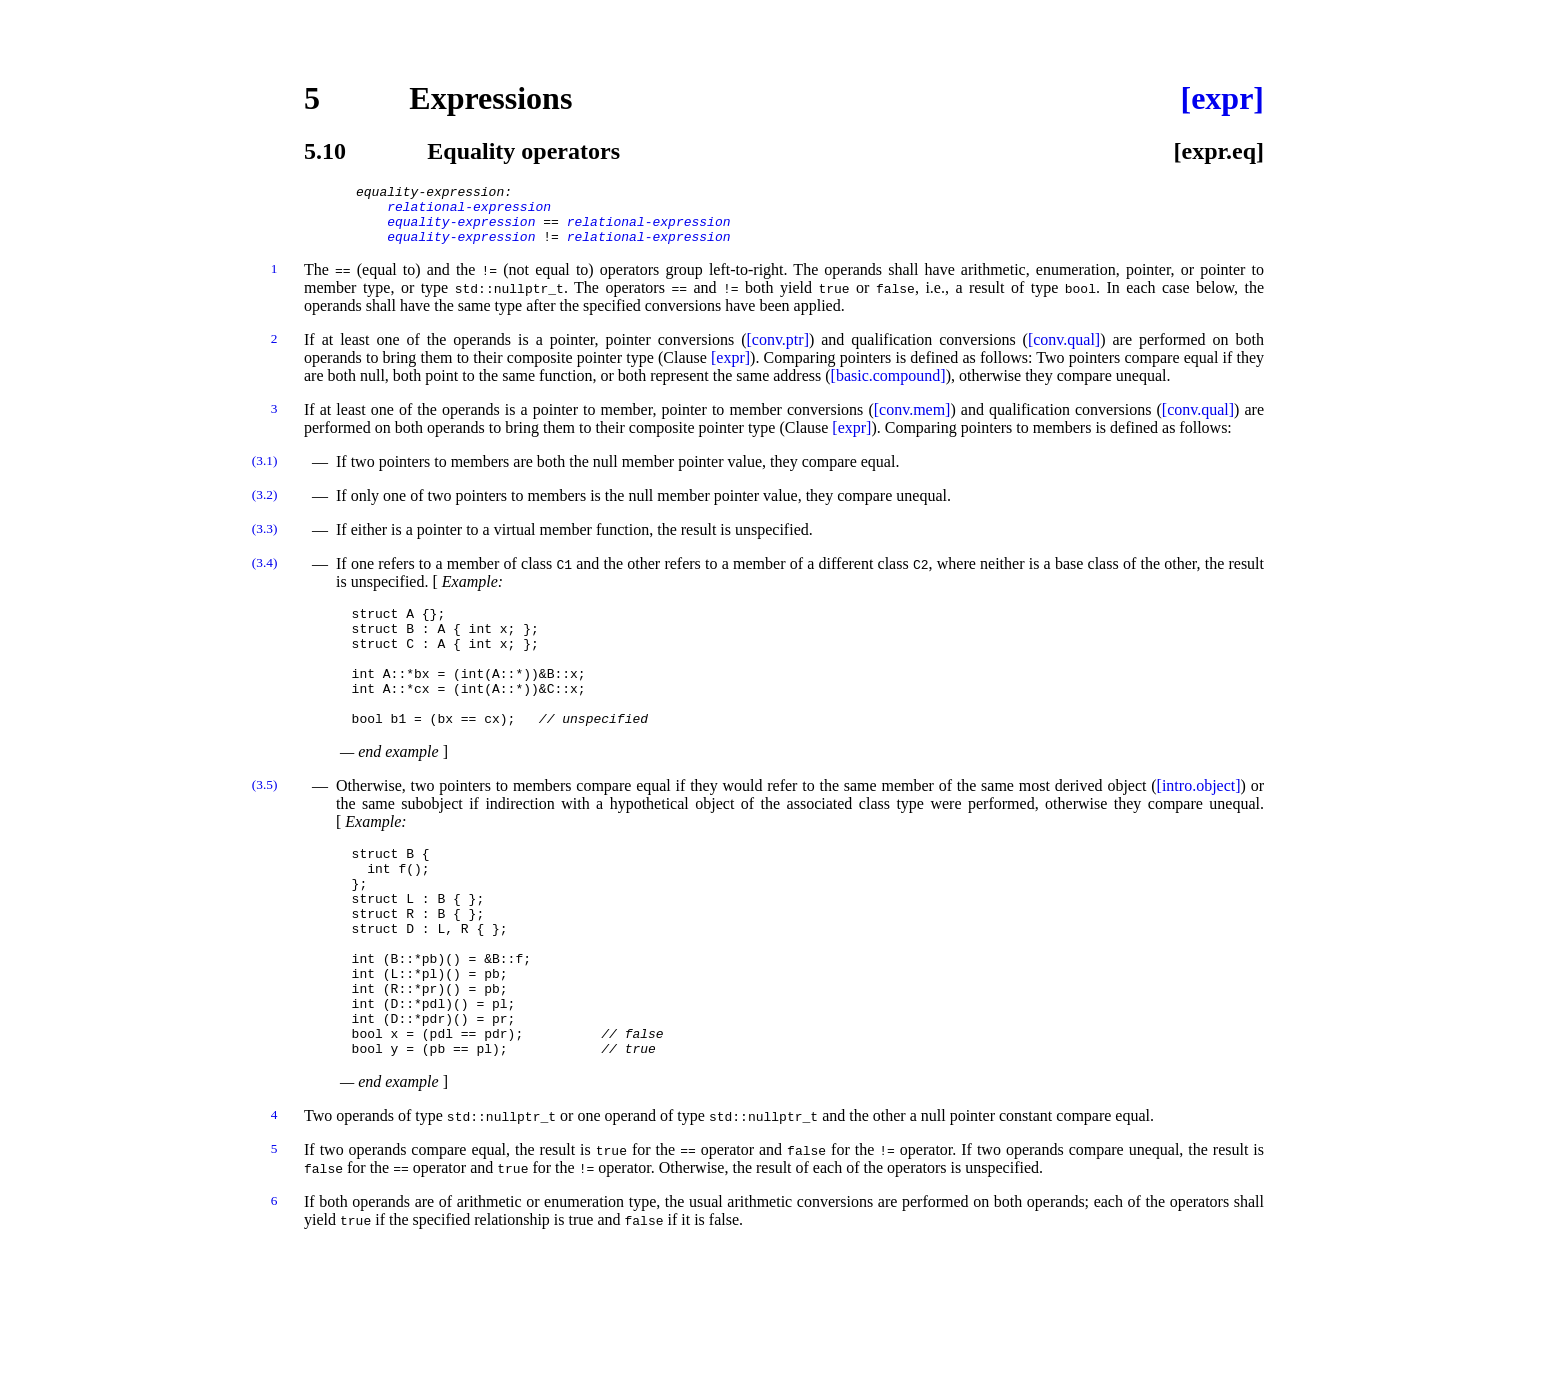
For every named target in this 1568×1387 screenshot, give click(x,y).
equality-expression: (434, 194)
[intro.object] (1199, 821)
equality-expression (461, 230)
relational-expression (469, 212)
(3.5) (265, 820)
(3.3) (265, 540)
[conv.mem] (912, 421)
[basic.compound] (888, 387)
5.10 (325, 151)
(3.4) (265, 574)
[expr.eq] (1219, 151)
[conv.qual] (1064, 351)
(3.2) (265, 506)
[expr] (1222, 98)
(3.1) (265, 472)
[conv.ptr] (777, 351)
